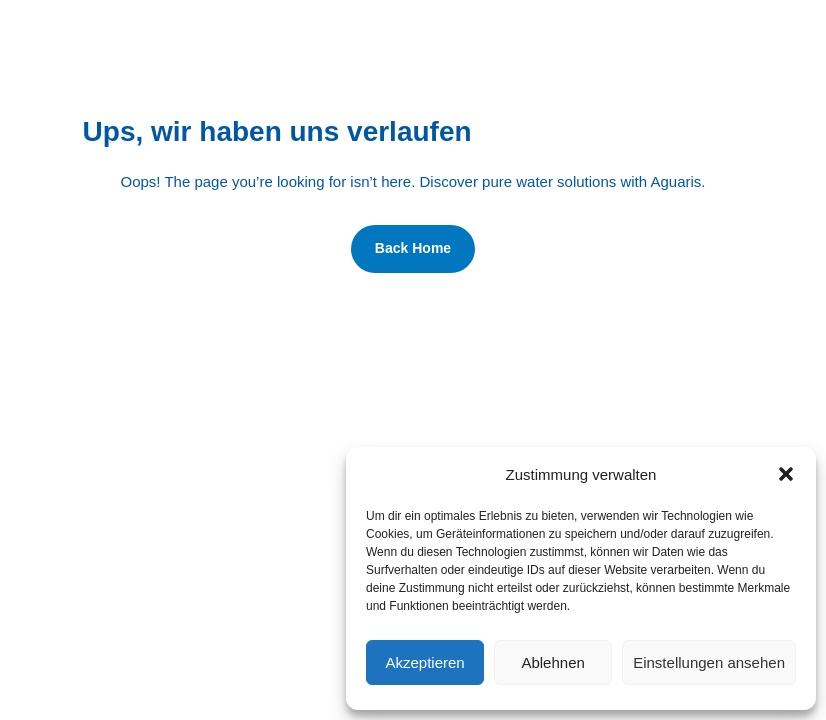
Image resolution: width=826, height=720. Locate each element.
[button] (786, 474)
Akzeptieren (424, 662)
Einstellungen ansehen (709, 662)
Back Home (413, 248)
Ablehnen (552, 662)
